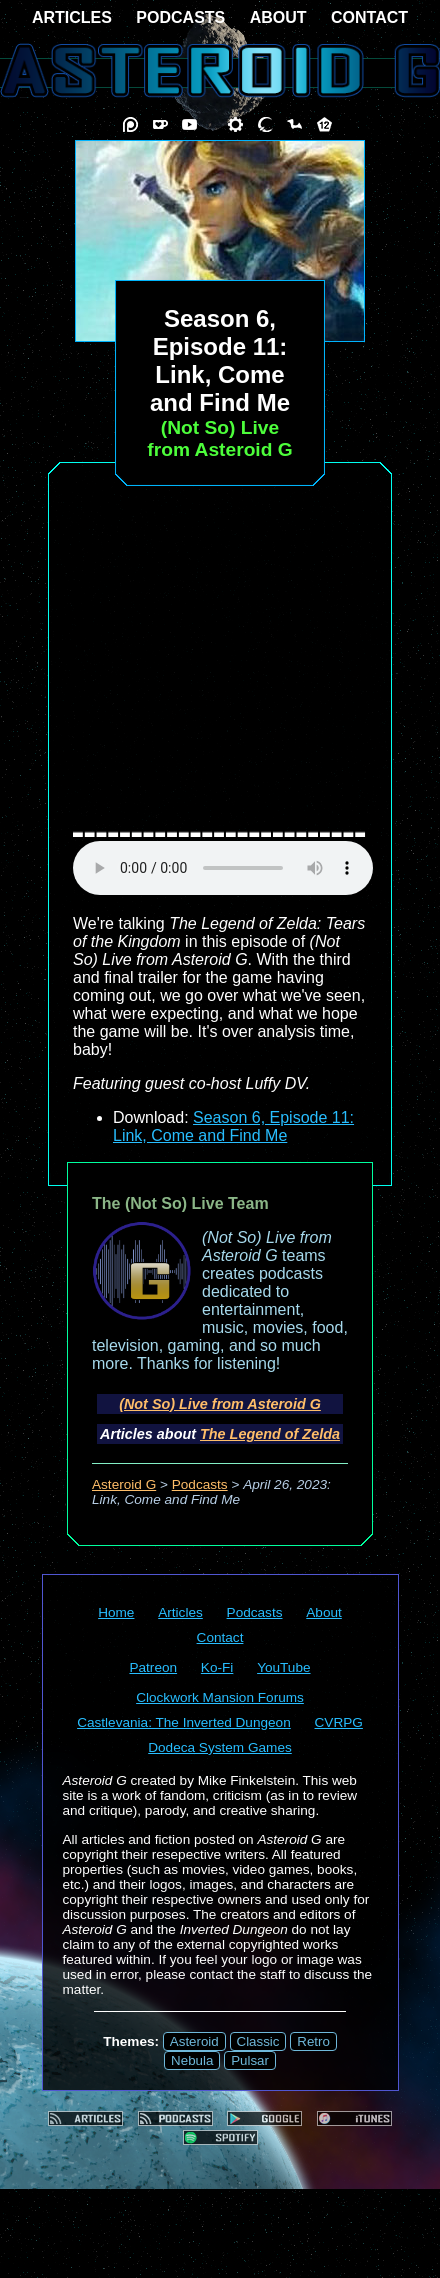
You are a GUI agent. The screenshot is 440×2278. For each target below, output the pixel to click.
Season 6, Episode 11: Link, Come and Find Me (233, 1126)
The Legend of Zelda (270, 1434)
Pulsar (250, 2060)
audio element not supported (223, 868)
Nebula (192, 2060)
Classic (258, 2041)
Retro (313, 2041)
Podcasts (200, 1484)
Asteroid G (124, 1484)
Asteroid (194, 2041)
